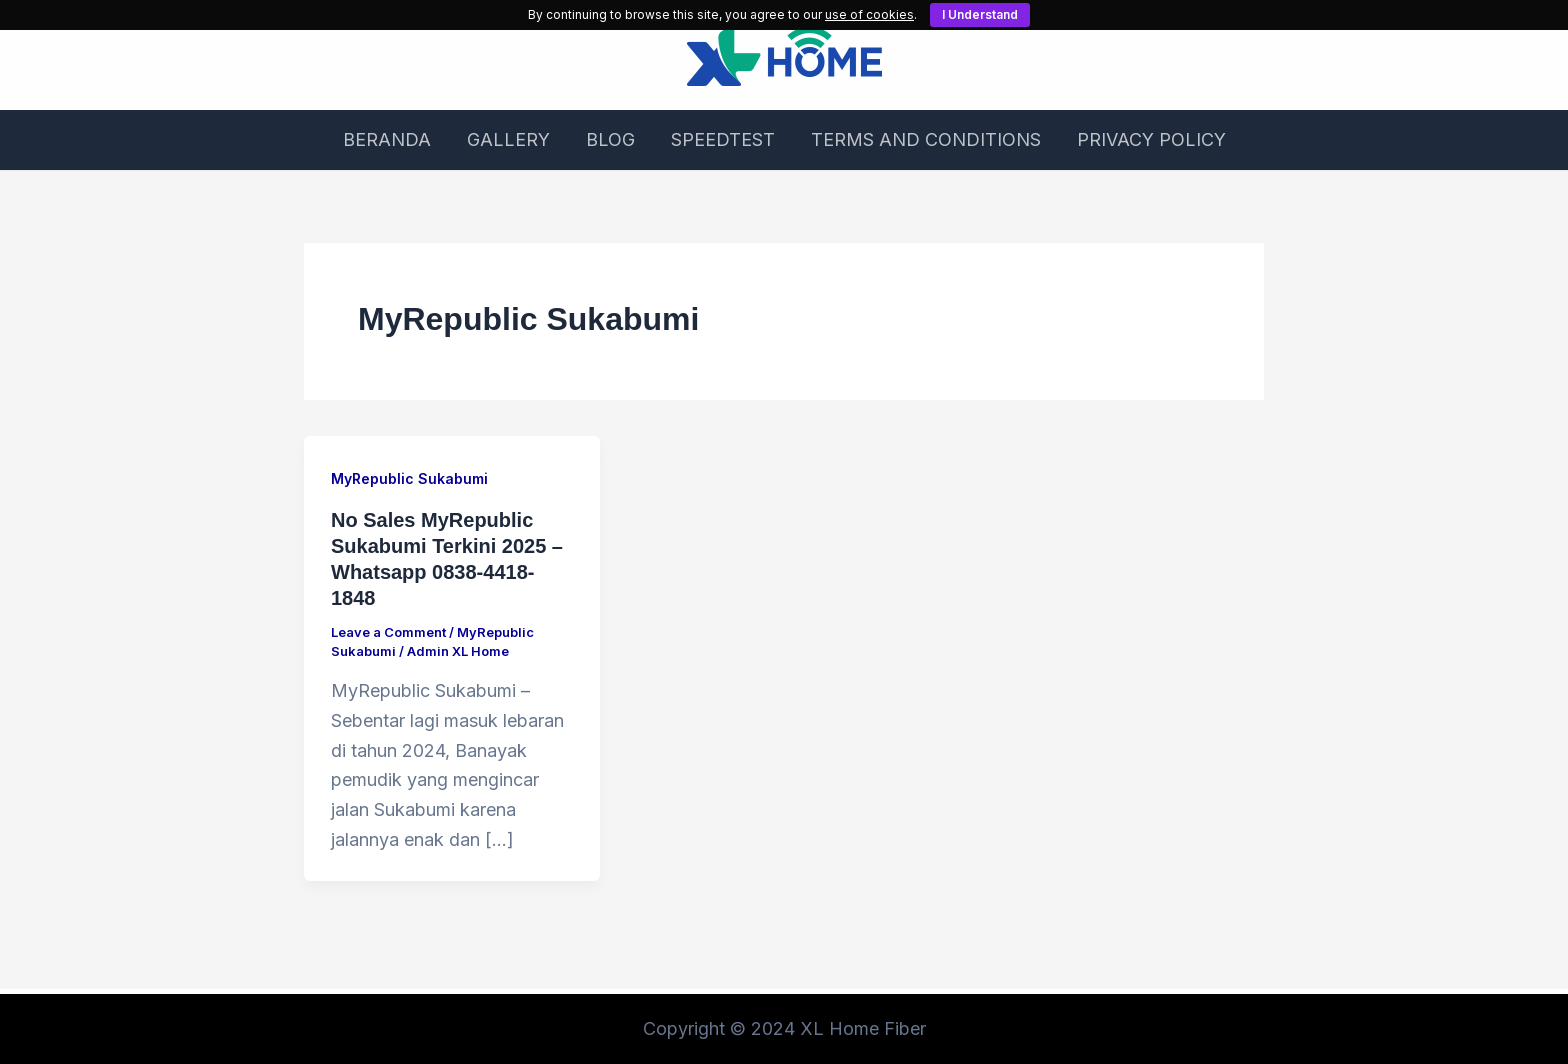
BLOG (610, 139)
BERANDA (387, 139)
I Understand (980, 14)
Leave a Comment (388, 632)
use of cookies (869, 14)
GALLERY (508, 139)
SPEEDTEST (723, 139)
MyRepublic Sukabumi (409, 478)
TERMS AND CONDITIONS (926, 139)
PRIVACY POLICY (1151, 139)
